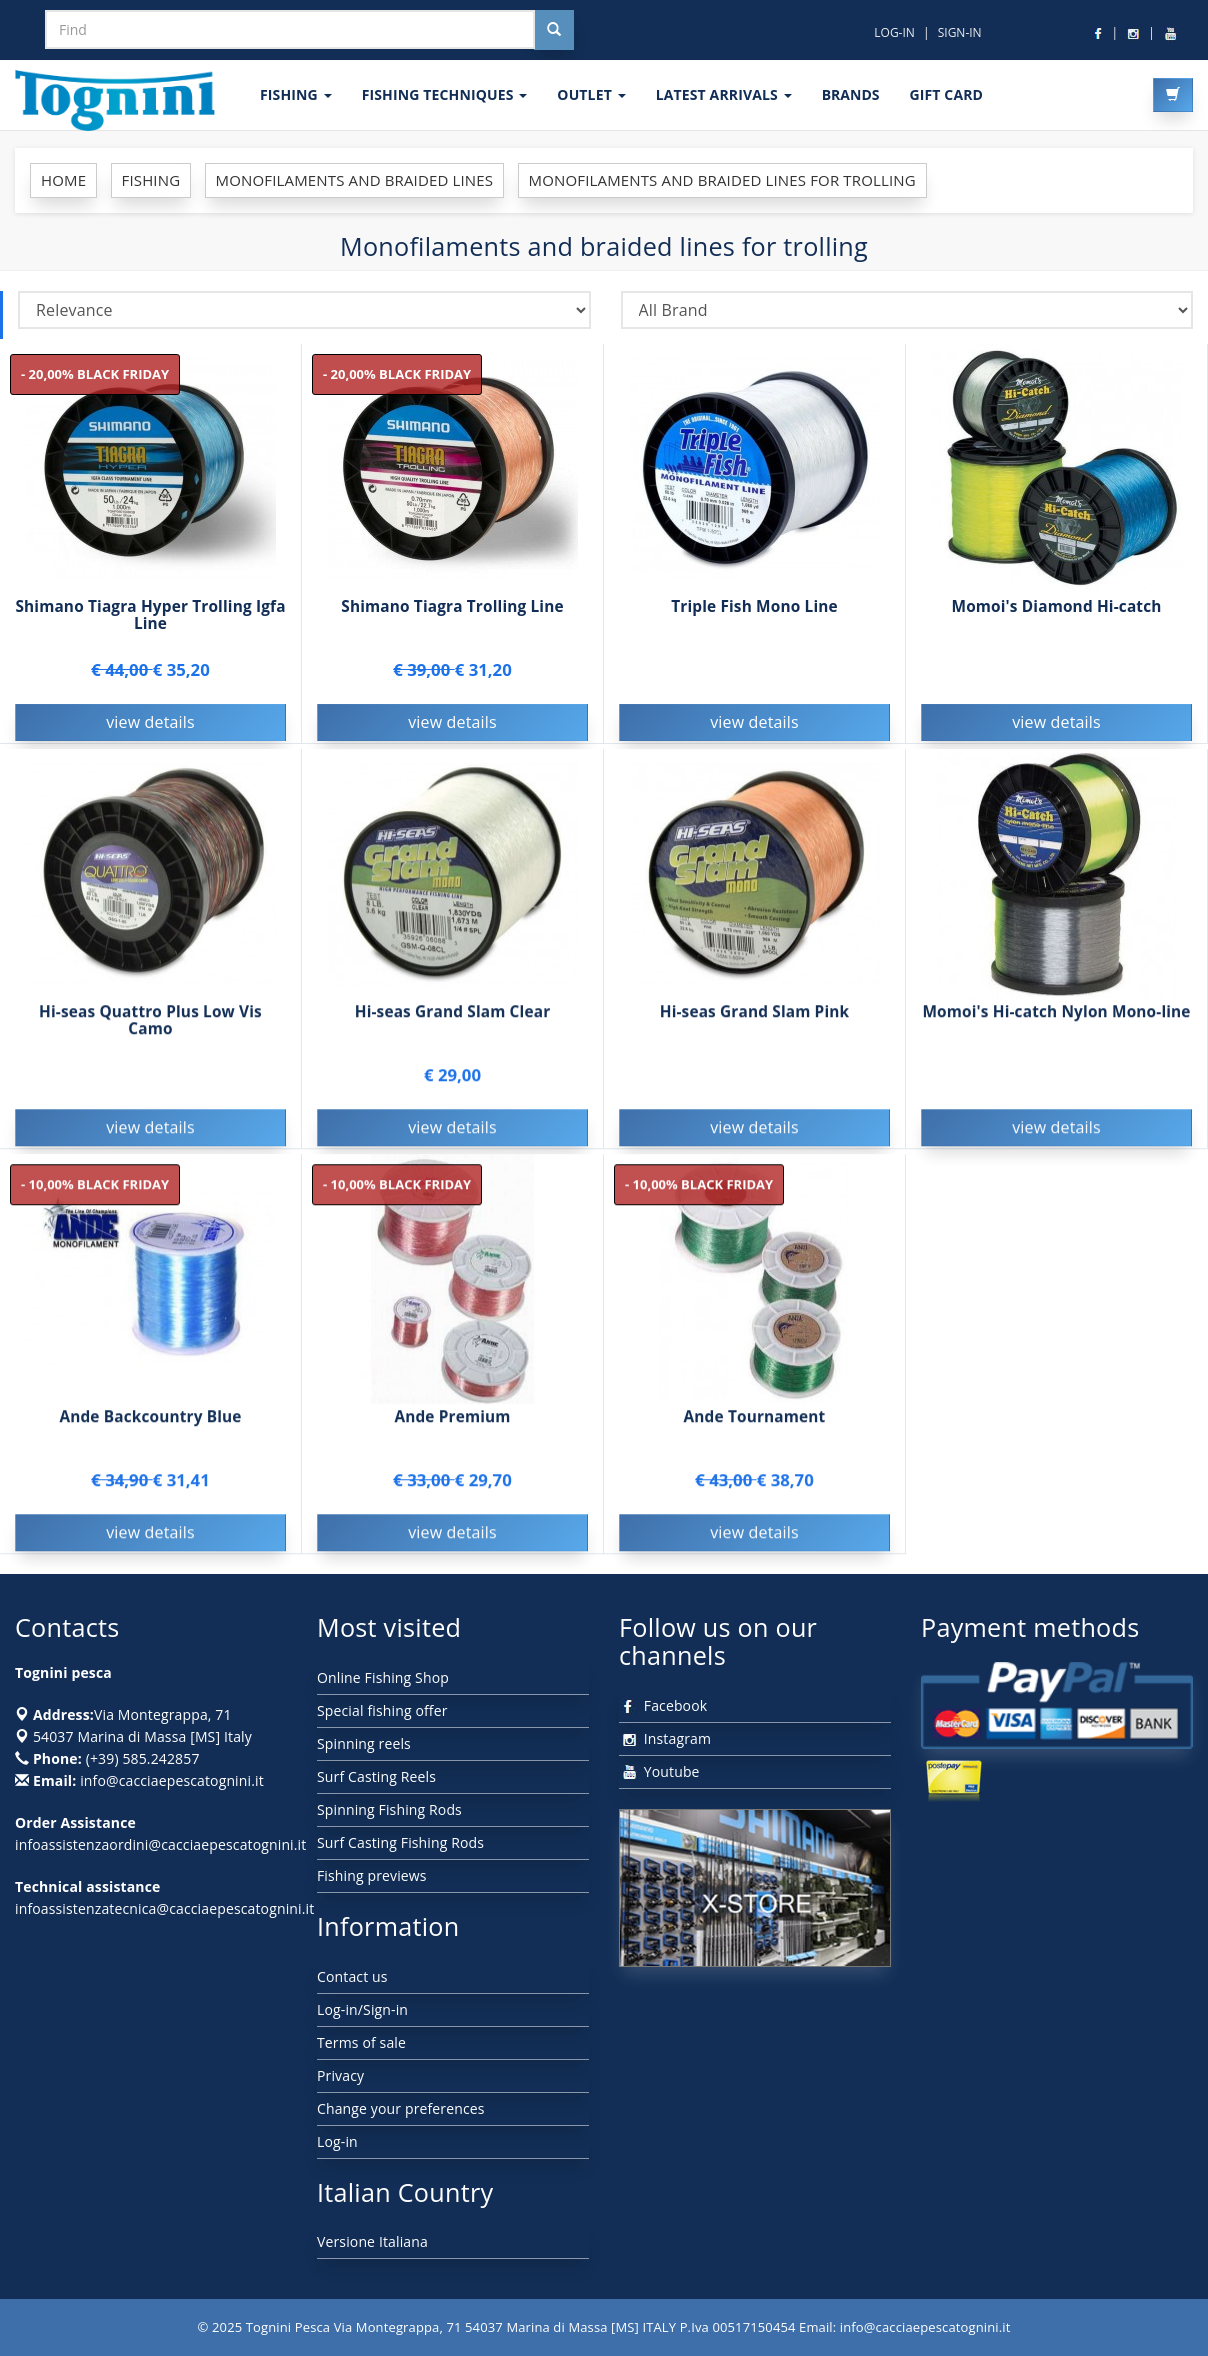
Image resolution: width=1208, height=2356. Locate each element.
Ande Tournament (755, 1419)
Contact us (352, 1976)
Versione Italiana (372, 2241)
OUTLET (591, 94)
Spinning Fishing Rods (389, 1809)
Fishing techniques (445, 94)
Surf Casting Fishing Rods (400, 1842)
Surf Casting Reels (376, 1776)
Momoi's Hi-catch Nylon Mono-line (1056, 1014)
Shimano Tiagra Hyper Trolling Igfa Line (150, 615)
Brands (851, 94)
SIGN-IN (960, 32)
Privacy (340, 2075)
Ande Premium (452, 1419)
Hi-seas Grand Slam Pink (755, 1014)
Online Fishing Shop (383, 1677)
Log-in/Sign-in (362, 2009)
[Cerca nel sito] (554, 30)
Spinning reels (364, 1743)
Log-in (337, 2141)
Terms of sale (361, 2042)
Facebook (663, 1705)
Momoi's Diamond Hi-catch (1056, 606)
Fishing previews (372, 1875)
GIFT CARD (946, 94)
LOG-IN (894, 32)
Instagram (665, 1738)
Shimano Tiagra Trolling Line (452, 606)
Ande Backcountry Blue (150, 1419)
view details (150, 722)
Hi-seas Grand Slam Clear (453, 1014)
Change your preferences (401, 2108)
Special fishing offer (382, 1710)
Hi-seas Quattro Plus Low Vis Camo (150, 1023)
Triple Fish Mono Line (754, 606)
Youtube (659, 1771)
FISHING (296, 94)
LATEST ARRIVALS (724, 94)
